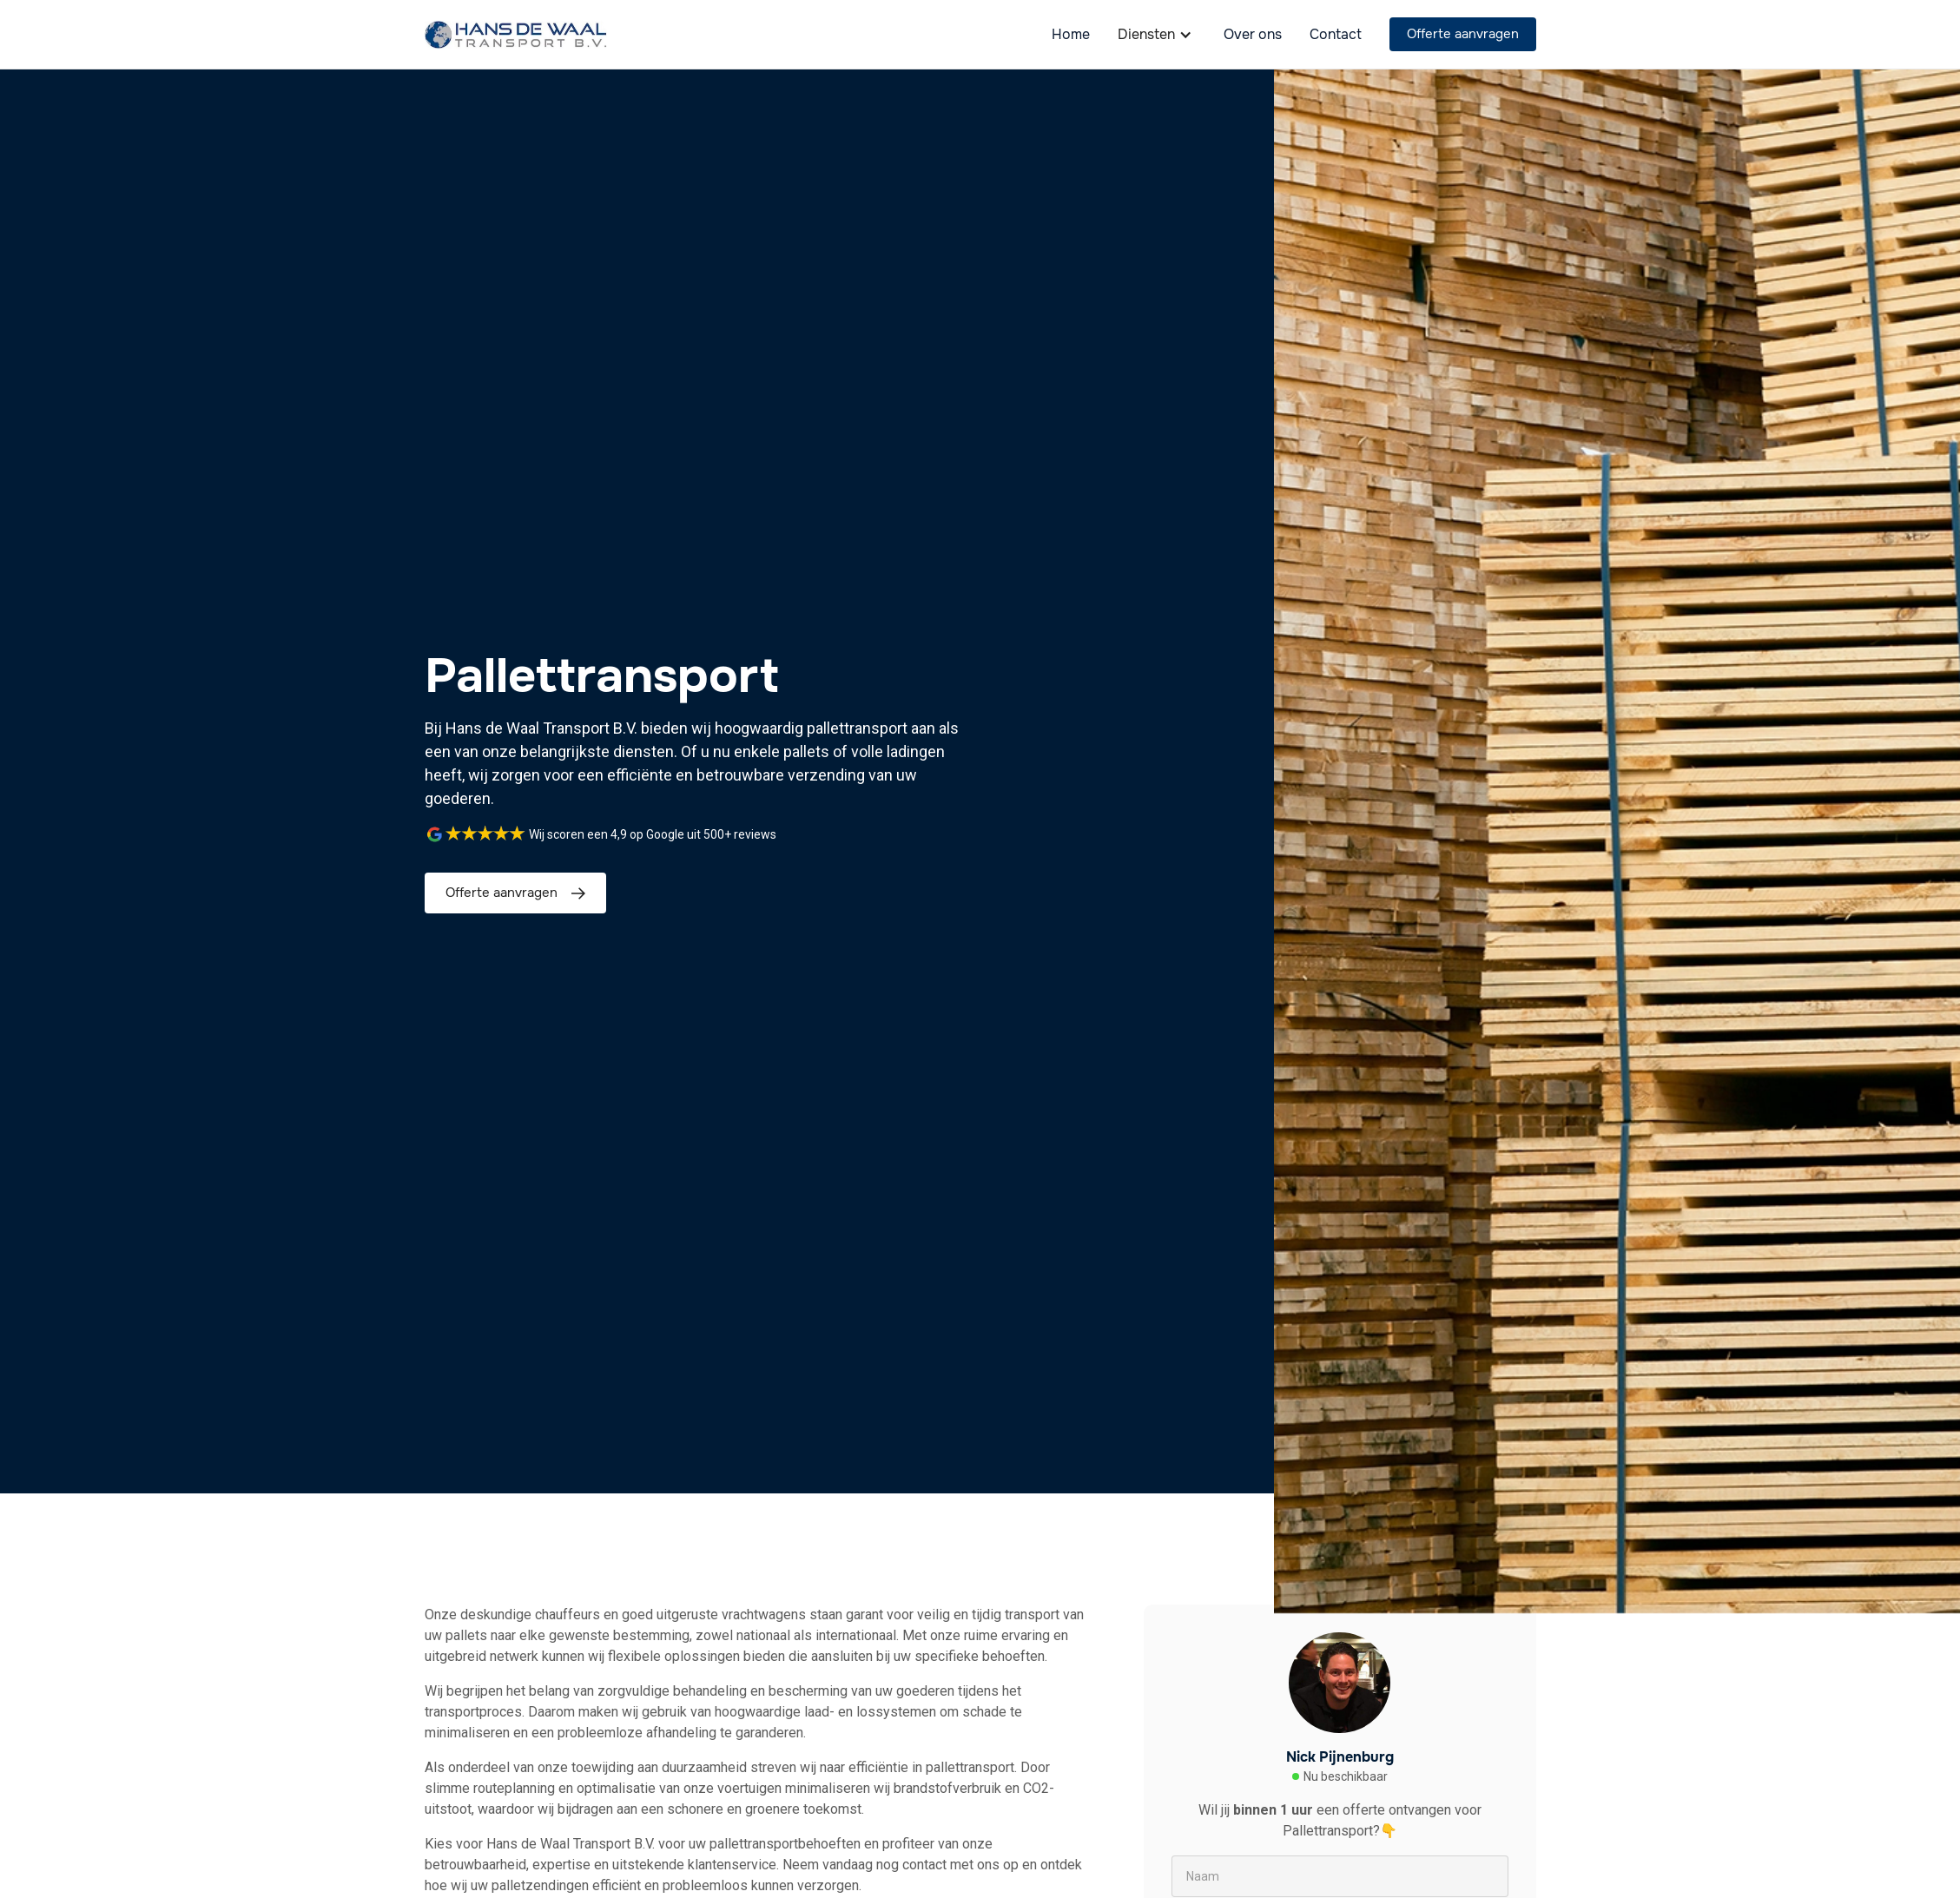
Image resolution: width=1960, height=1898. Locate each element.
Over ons (1253, 34)
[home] (516, 34)
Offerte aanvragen (1463, 34)
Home (1071, 34)
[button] (1157, 34)
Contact (1336, 34)
